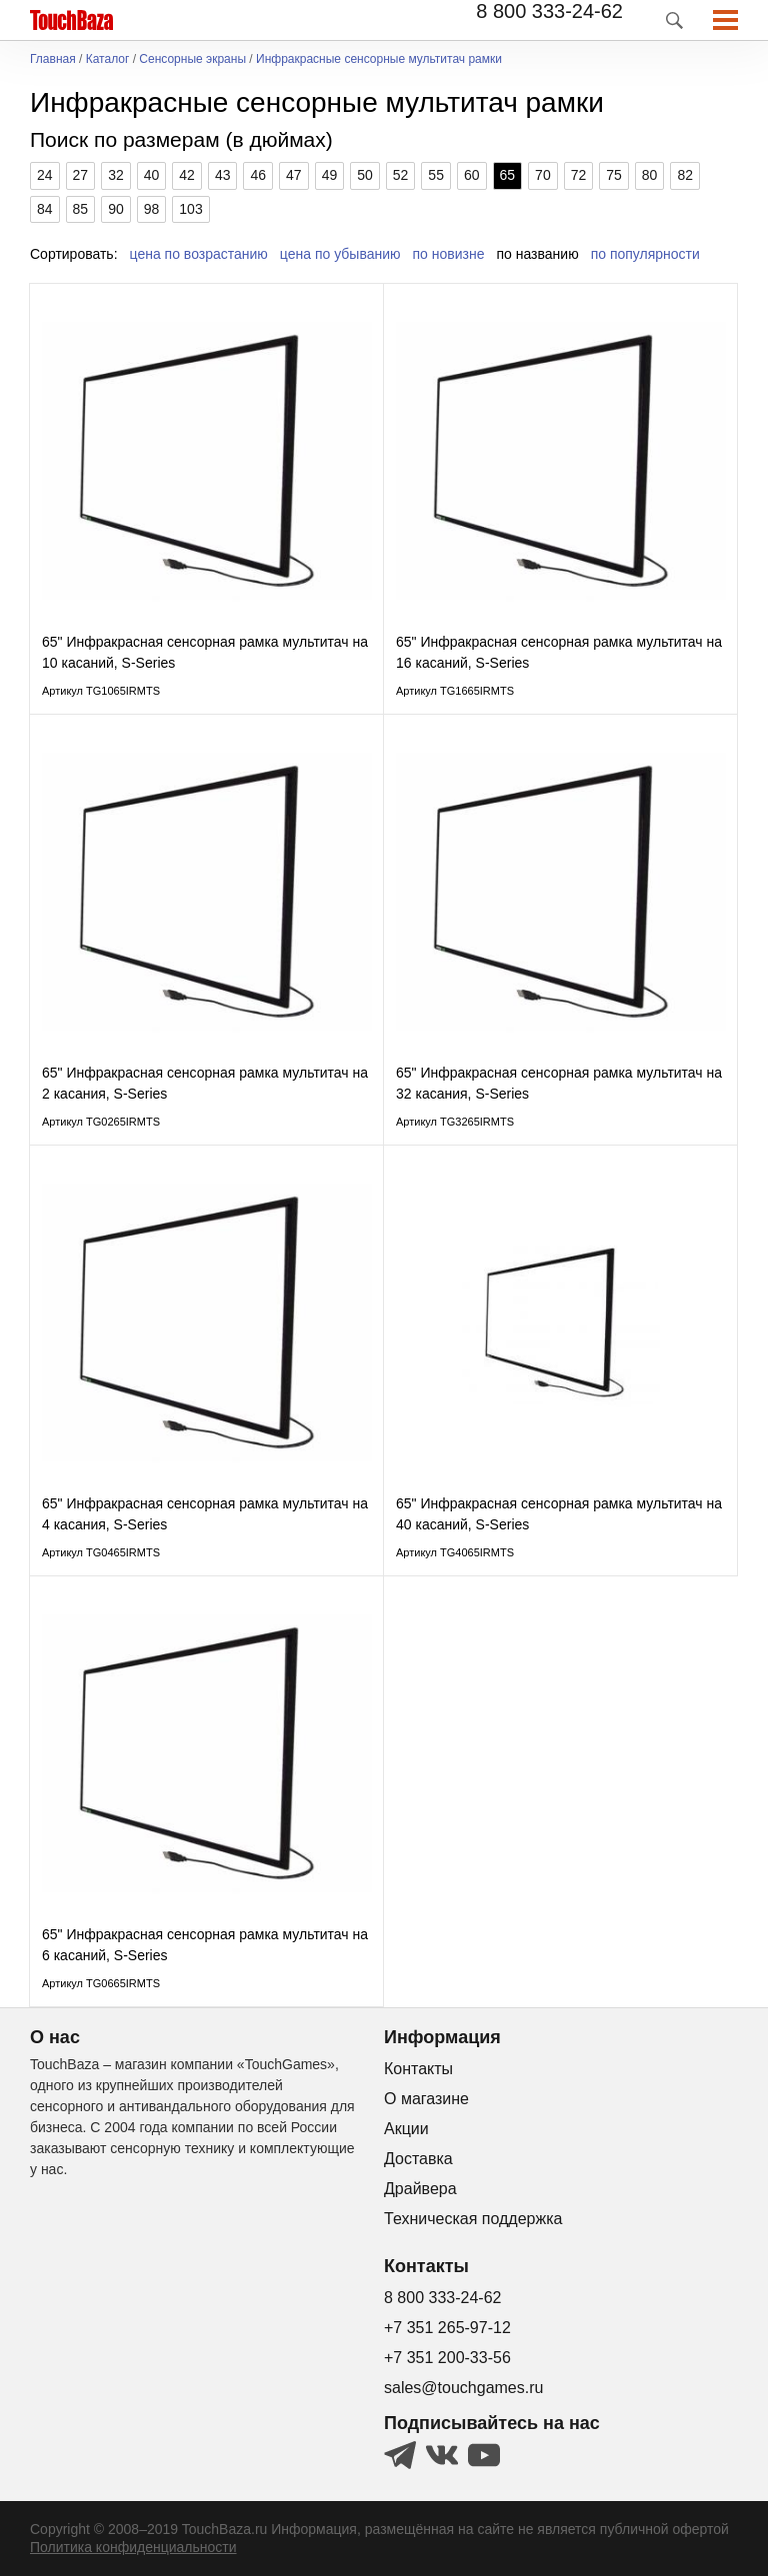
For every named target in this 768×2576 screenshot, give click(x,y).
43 (223, 175)
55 (436, 175)
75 (614, 175)
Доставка (418, 2158)
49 (330, 175)
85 (81, 209)
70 (543, 175)
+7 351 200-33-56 (447, 2357)
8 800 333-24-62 (549, 11)
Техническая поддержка (473, 2218)
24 (45, 175)
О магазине (426, 2098)
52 (401, 175)
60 (472, 175)
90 (116, 209)
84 (45, 209)
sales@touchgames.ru (463, 2387)
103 (190, 209)
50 (365, 175)
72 (579, 175)
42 (187, 175)
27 (81, 175)
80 (650, 175)
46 (258, 175)
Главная (53, 59)
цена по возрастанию (199, 254)
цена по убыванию (340, 254)
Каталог (108, 59)
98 (152, 209)
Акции (406, 2128)
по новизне (449, 254)
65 (508, 175)
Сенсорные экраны (192, 59)
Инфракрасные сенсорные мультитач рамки (379, 59)
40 (152, 175)
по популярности (645, 254)
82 (685, 175)
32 (116, 175)
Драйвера (420, 2188)
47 (294, 175)
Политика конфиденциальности (133, 2547)
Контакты (418, 2068)
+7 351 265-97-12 (447, 2327)
